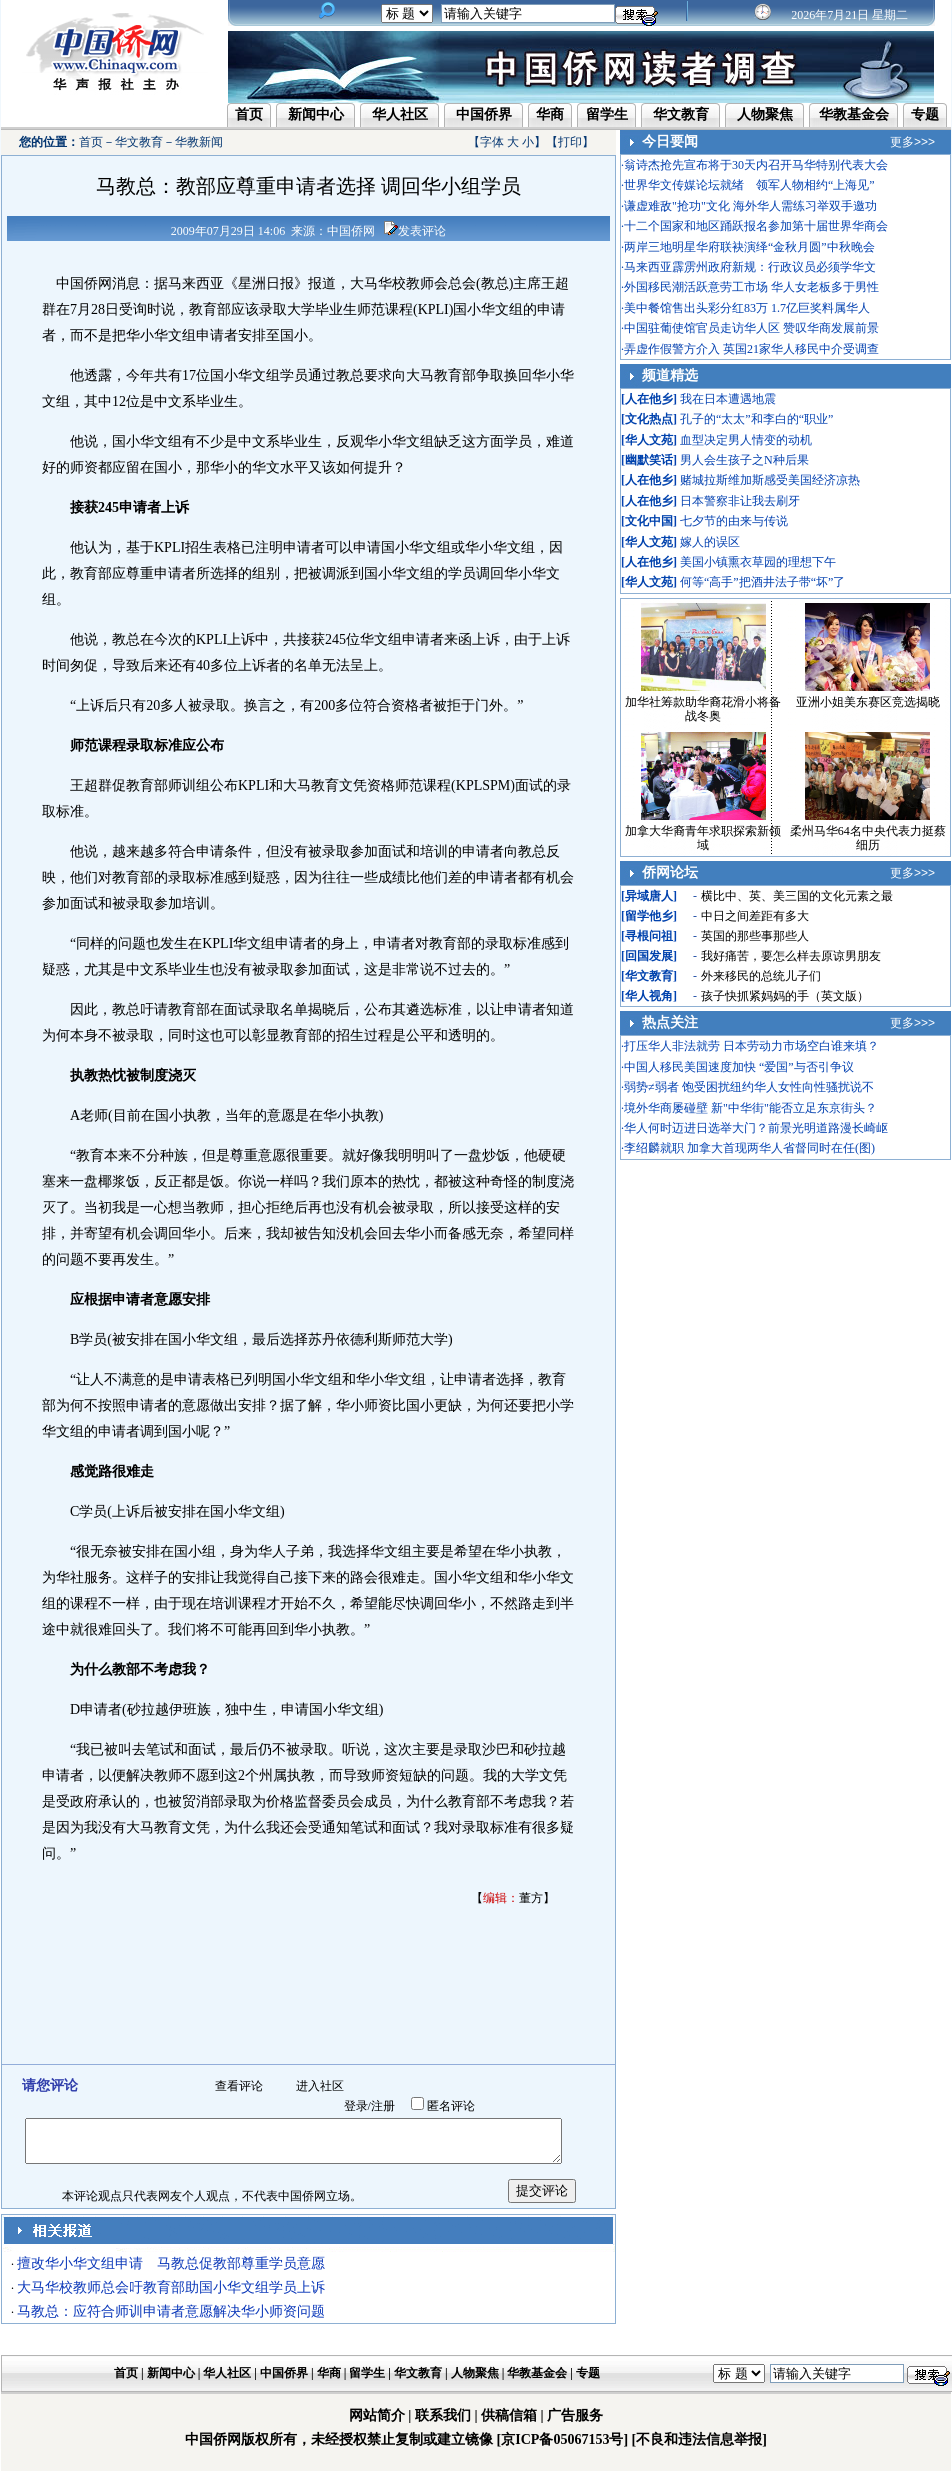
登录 (356, 2106)
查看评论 (239, 2086)
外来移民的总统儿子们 (761, 976)
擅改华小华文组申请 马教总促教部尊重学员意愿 (171, 2263)
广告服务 (575, 2415)
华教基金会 (854, 114)
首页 (249, 114)
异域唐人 (649, 896)
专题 (925, 114)
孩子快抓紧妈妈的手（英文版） (785, 996)
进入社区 (320, 2086)
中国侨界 (484, 114)
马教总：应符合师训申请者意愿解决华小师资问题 (171, 2311)
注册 (383, 2106)
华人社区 (400, 114)
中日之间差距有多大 (755, 916)
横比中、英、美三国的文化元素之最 (797, 896)
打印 (570, 142)
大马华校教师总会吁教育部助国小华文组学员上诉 (171, 2287)
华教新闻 (199, 142)
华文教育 (681, 114)
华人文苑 (649, 440)
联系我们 (443, 2415)
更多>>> (912, 142)
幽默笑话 (649, 460)
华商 (550, 114)
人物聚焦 (765, 114)
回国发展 (649, 956)
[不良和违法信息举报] (699, 2439)
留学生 (607, 114)
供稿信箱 (509, 2415)
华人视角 (649, 996)
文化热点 (649, 419)
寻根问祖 (649, 936)
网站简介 (377, 2415)
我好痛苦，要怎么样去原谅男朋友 (791, 956)
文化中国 (649, 521)
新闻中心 (316, 114)
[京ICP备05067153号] (562, 2439)
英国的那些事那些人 (755, 936)
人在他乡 (649, 399)
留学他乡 (649, 916)
